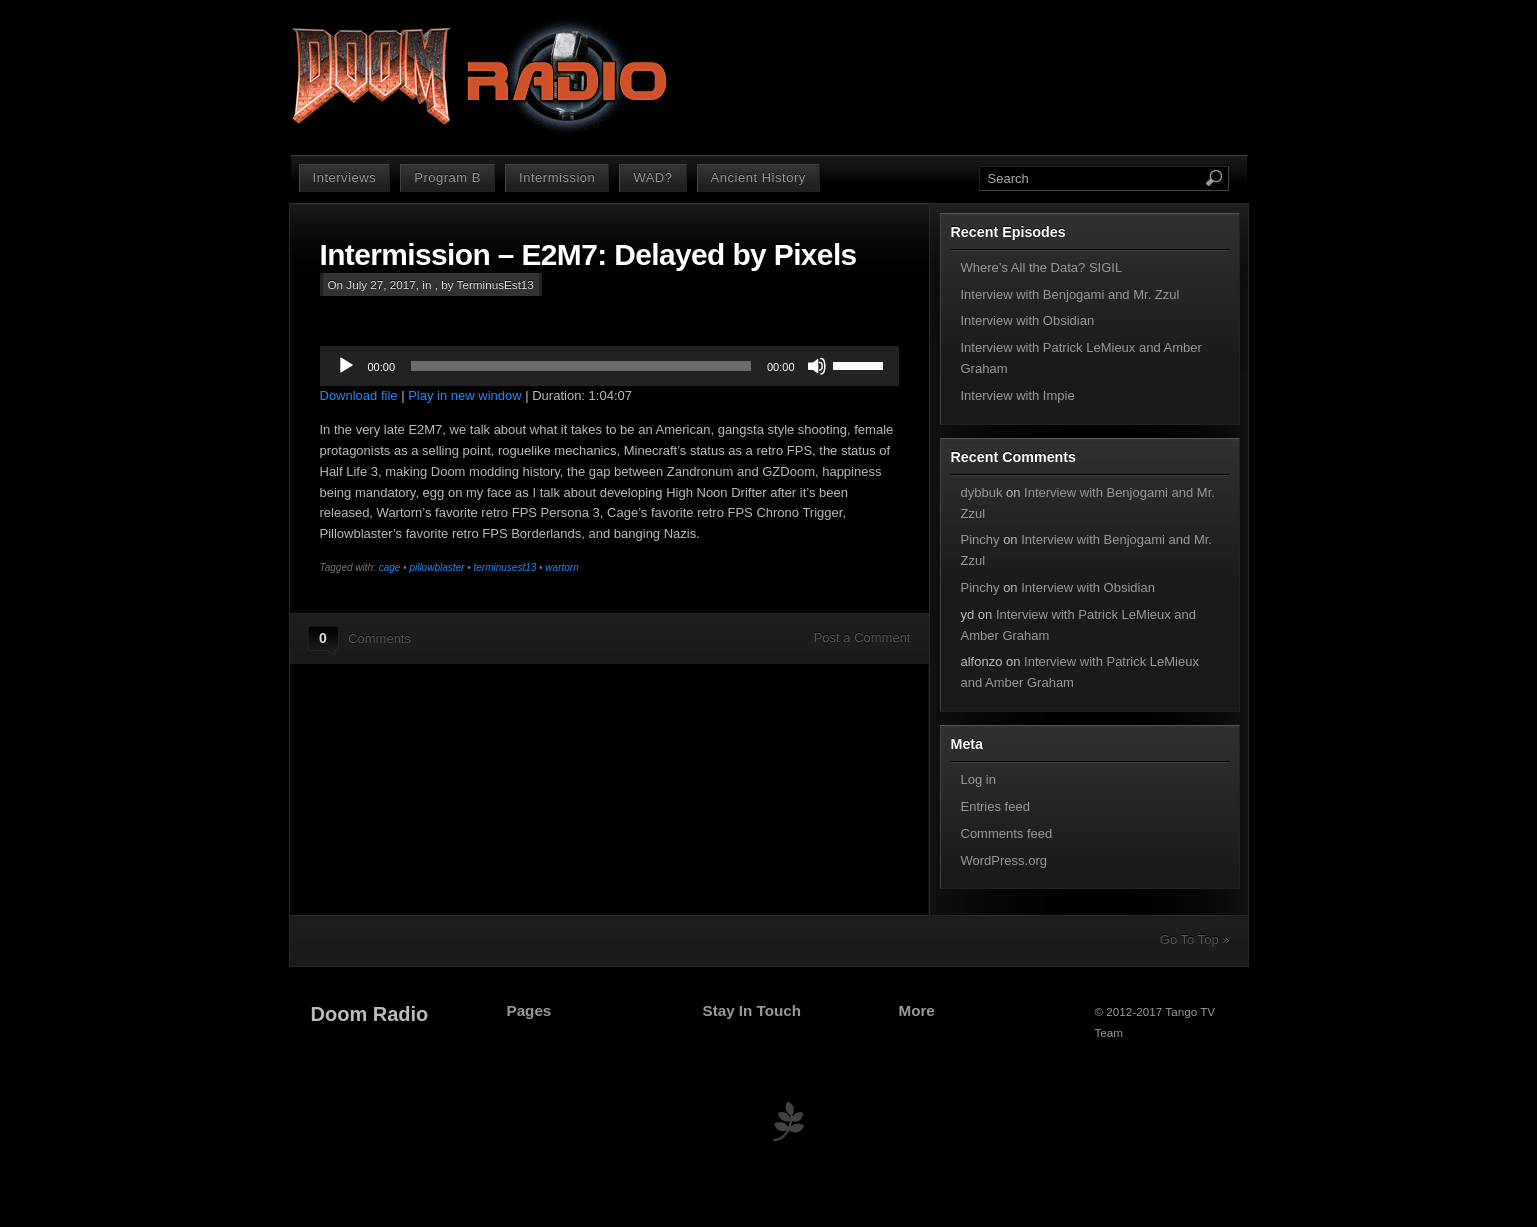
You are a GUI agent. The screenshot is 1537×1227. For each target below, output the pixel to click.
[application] (609, 366)
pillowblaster (436, 567)
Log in (978, 779)
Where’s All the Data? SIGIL (1042, 267)
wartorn (561, 567)
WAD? (652, 177)
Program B (447, 177)
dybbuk (982, 492)
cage (390, 567)
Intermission (557, 177)
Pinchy (980, 539)
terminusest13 (504, 567)
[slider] (581, 366)
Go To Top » (1195, 939)
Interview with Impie (1018, 395)
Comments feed (1007, 833)
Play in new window (464, 395)
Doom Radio (370, 1014)
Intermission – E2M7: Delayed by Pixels (588, 254)
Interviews (345, 177)
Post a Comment (862, 637)
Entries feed (995, 806)
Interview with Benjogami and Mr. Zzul (1070, 294)
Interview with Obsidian (1028, 320)
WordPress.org (1004, 860)
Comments (379, 638)
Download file (359, 395)
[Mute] (817, 366)
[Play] (346, 366)
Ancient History (758, 177)
